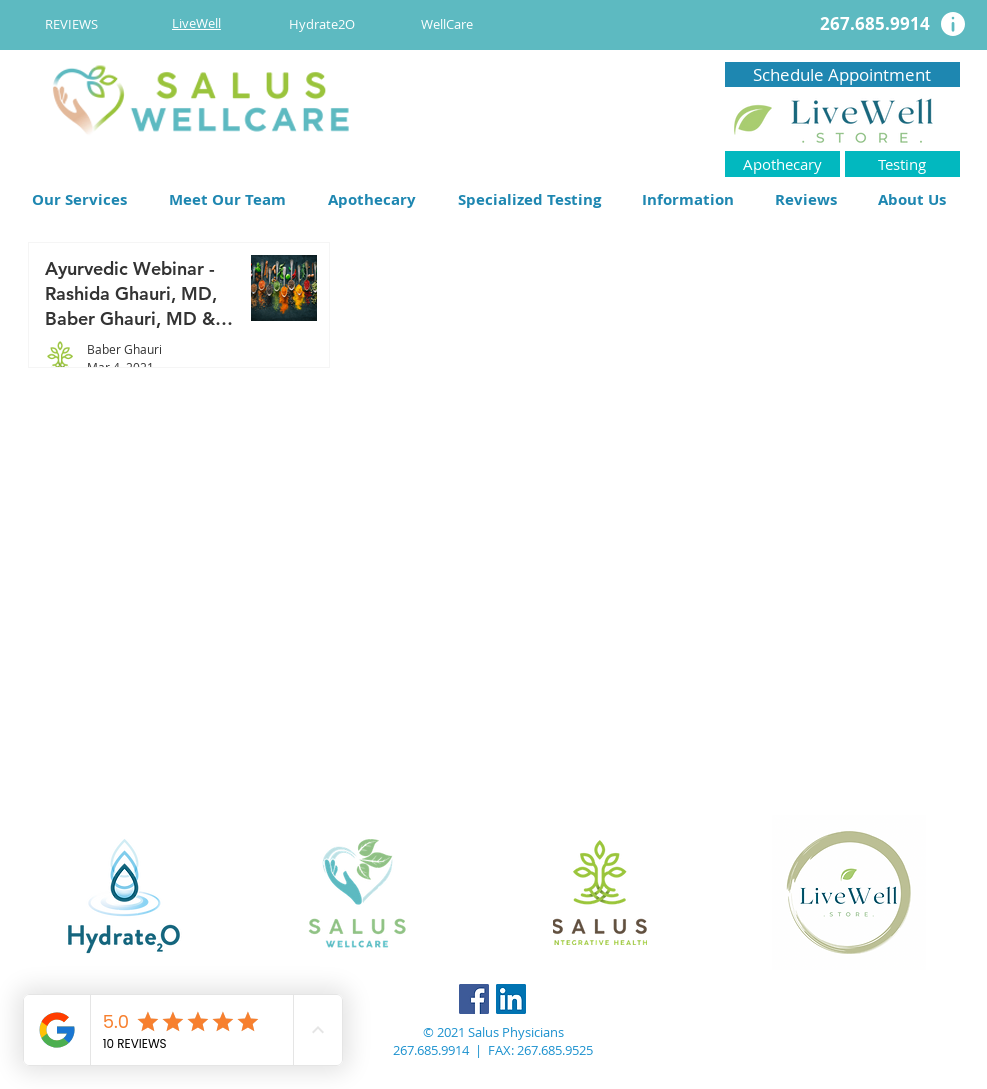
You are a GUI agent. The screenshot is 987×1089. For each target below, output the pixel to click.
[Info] (953, 24)
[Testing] (902, 164)
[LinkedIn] (511, 999)
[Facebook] (474, 999)
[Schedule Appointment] (842, 74)
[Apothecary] (782, 164)
